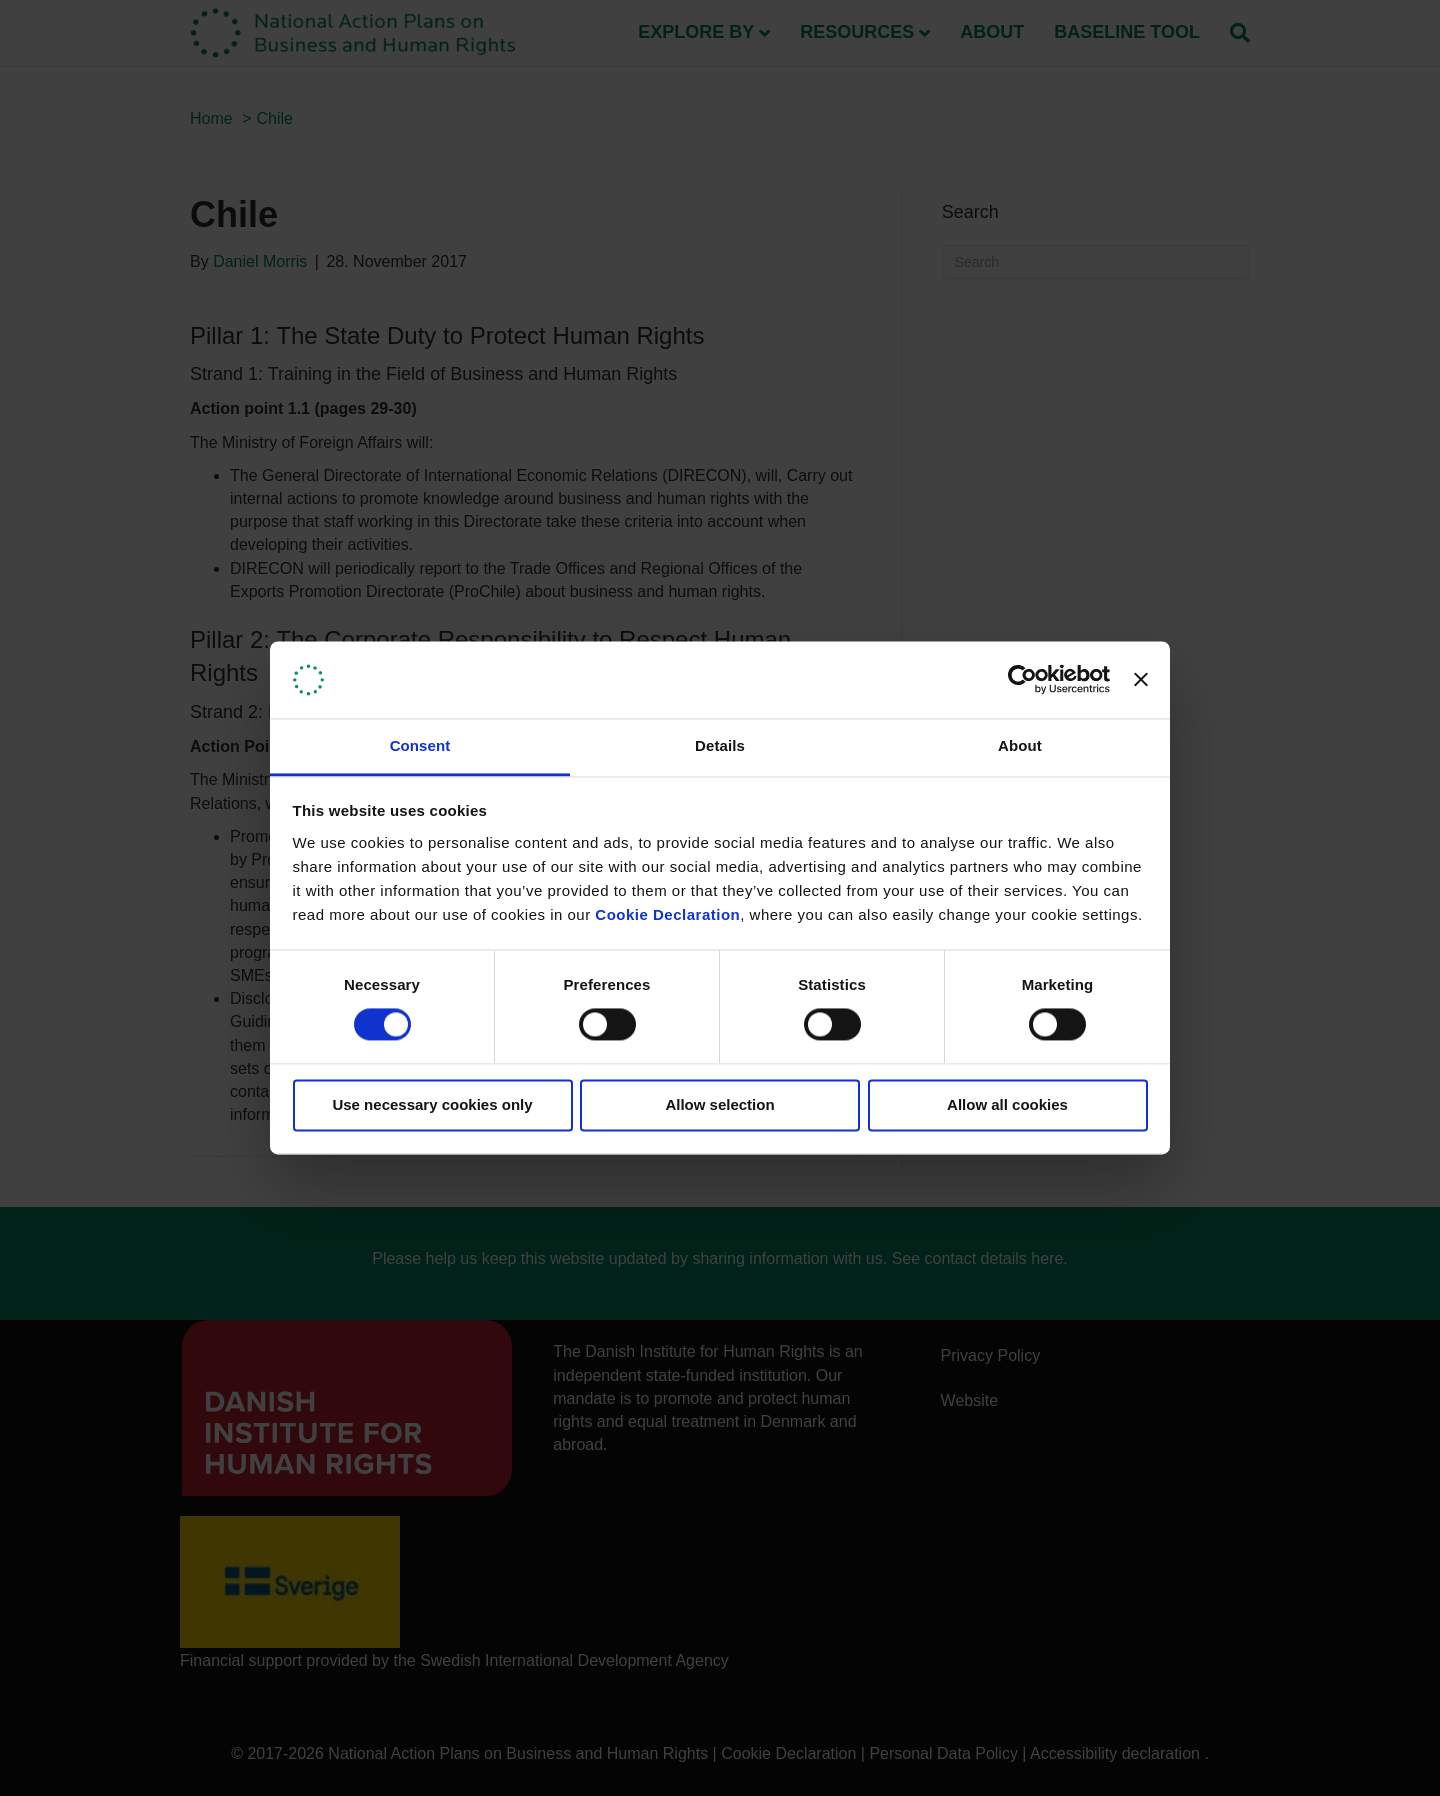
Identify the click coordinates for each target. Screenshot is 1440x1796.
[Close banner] (1141, 680)
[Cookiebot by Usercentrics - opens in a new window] (1022, 680)
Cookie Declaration (667, 914)
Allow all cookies (1007, 1104)
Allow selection (719, 1104)
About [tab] (1020, 745)
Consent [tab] (420, 745)
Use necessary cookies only (432, 1104)
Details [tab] (720, 745)
